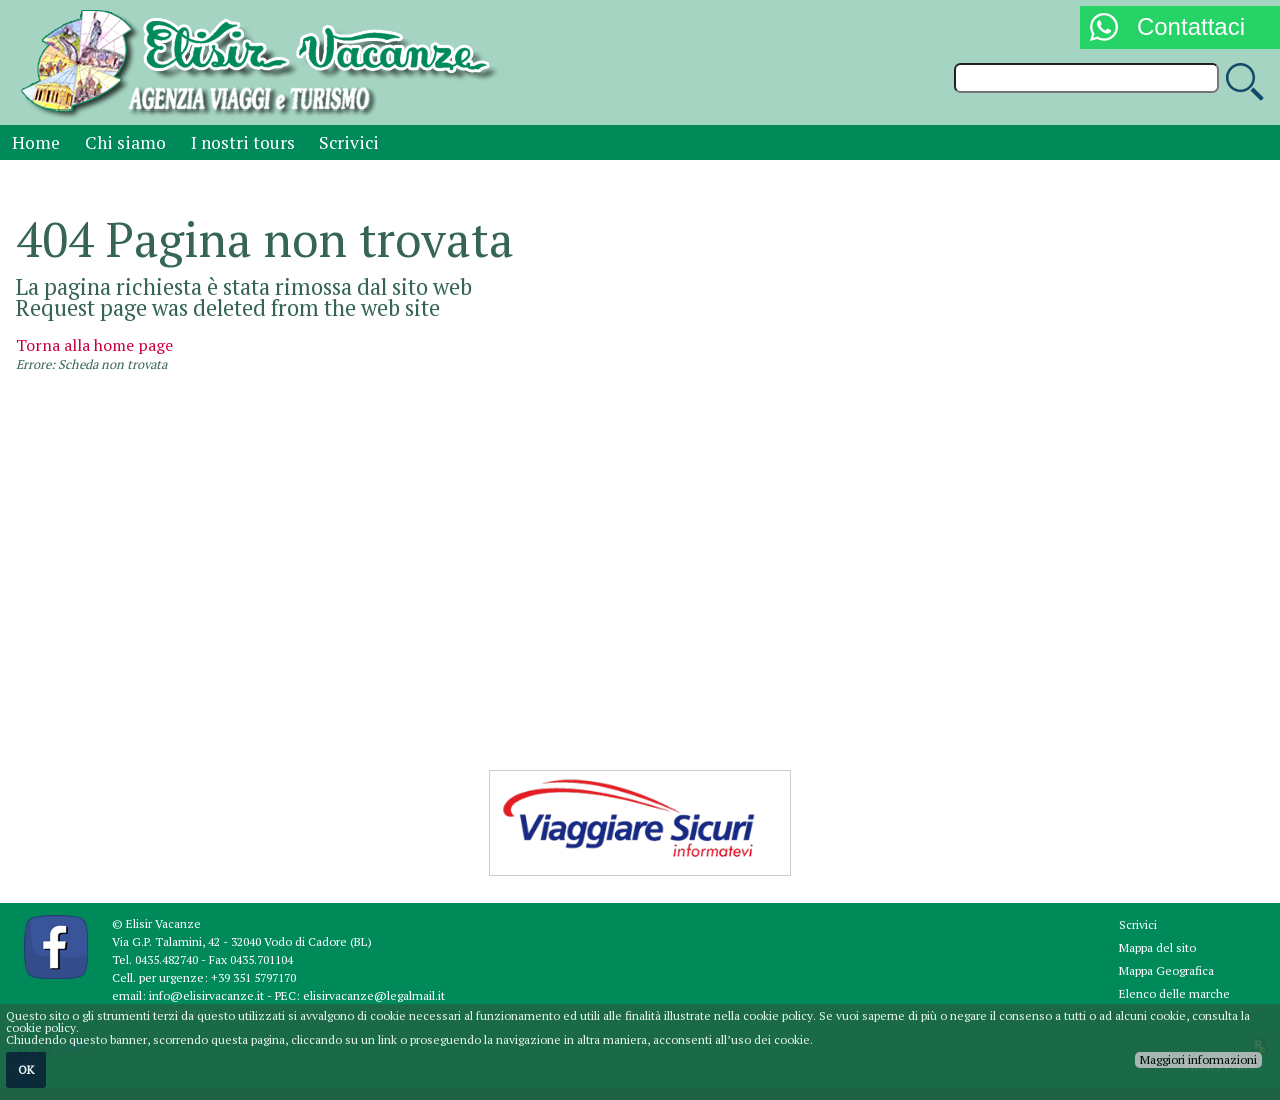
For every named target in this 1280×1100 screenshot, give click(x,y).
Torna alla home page (94, 345)
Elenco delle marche (1174, 993)
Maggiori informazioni (1198, 1059)
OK (26, 1069)
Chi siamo (125, 142)
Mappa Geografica (1166, 970)
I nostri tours (243, 142)
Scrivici (349, 142)
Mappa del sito (1157, 947)
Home (36, 142)
